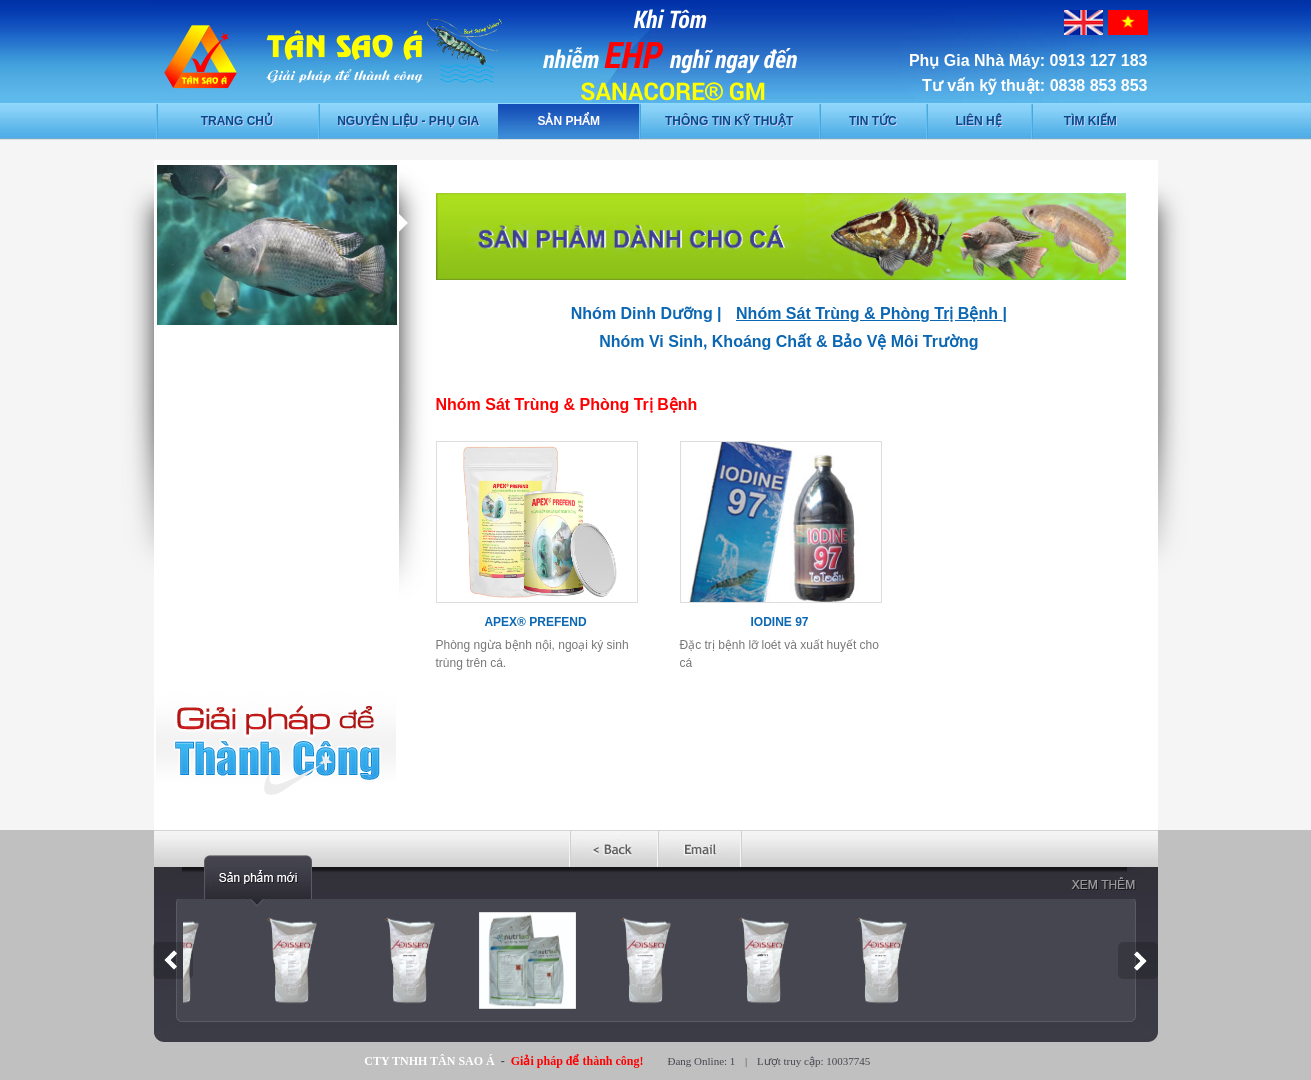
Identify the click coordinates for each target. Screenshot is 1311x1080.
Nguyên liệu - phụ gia (408, 121)
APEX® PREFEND (535, 622)
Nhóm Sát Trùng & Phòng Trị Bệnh (867, 313)
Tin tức (873, 121)
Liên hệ (978, 121)
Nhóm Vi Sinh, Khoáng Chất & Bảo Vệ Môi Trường (788, 341)
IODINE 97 (779, 622)
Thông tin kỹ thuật (729, 121)
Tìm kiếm (1090, 121)
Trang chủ (237, 121)
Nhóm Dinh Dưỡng (642, 313)
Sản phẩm (568, 121)
